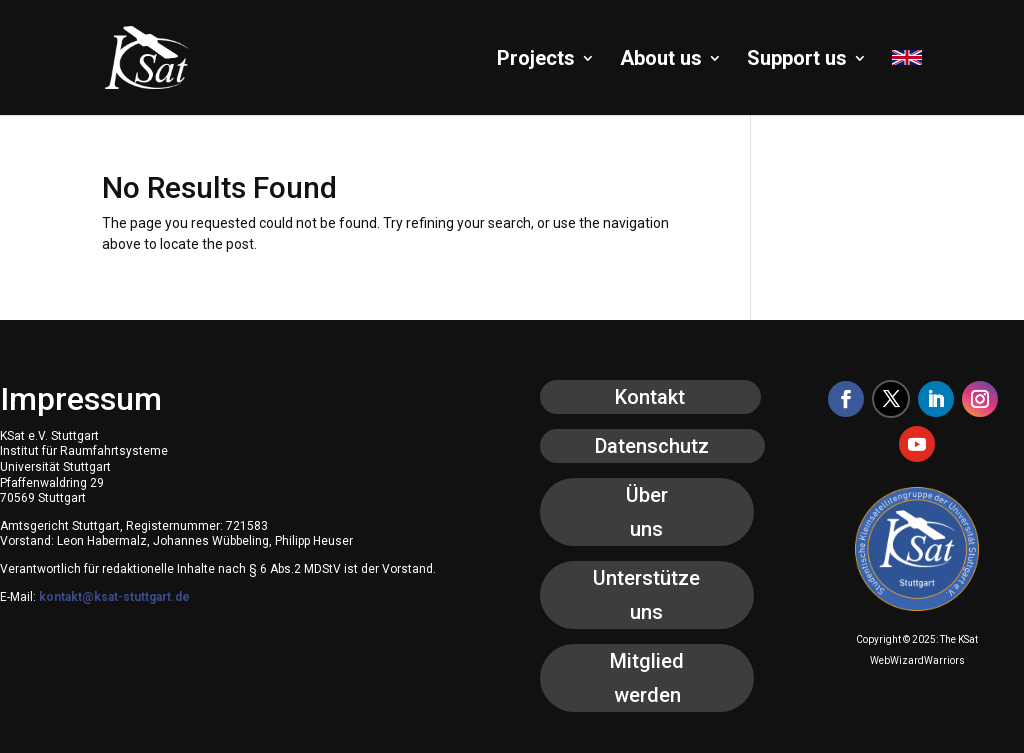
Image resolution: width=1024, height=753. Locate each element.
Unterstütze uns (646, 595)
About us (661, 60)
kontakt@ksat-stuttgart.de (114, 597)
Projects (536, 60)
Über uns (647, 512)
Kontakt (650, 397)
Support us (797, 60)
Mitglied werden (647, 678)
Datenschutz (652, 446)
